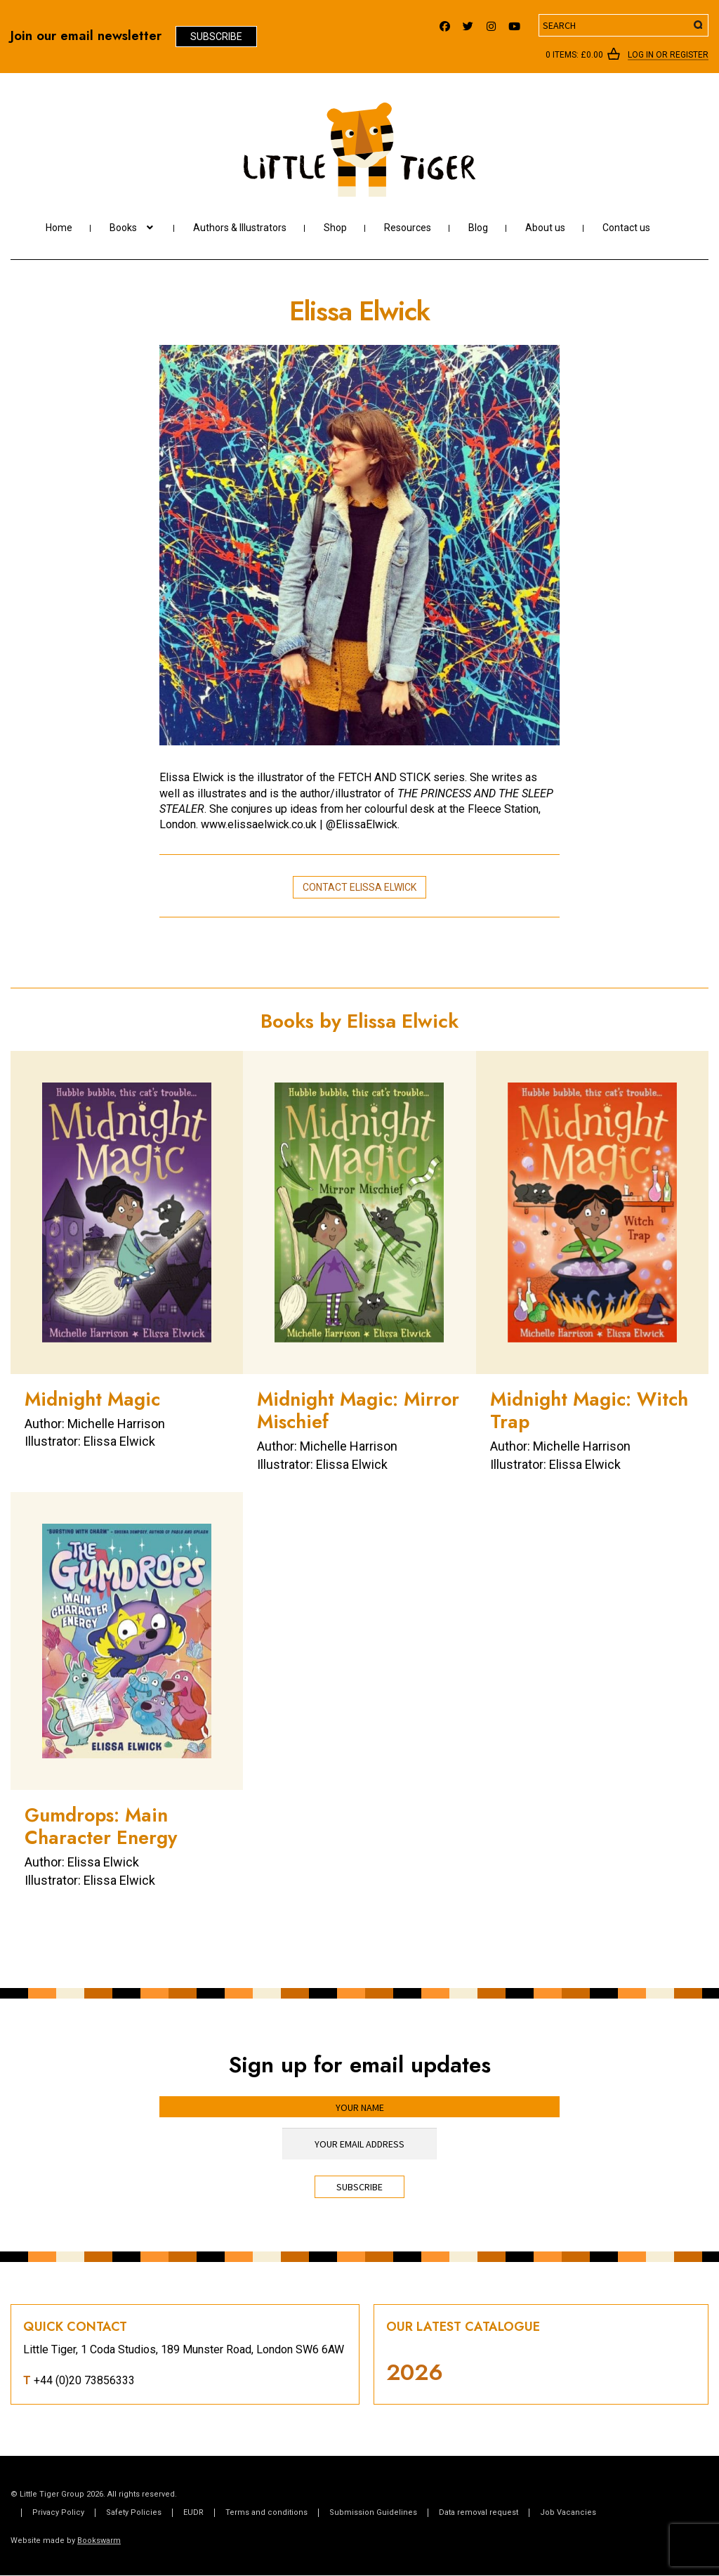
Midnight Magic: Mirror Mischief (358, 1410)
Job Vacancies (568, 2512)
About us (545, 227)
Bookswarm (99, 2540)
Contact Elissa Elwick (359, 887)
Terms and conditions (266, 2512)
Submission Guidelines (373, 2512)
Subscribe (216, 36)
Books (123, 227)
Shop (335, 227)
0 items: (574, 55)
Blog (478, 227)
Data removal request (478, 2512)
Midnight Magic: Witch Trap (589, 1410)
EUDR (193, 2512)
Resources (407, 227)
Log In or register (668, 55)
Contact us (626, 227)
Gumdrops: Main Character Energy (101, 1826)
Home (59, 227)
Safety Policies (133, 2512)
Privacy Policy (58, 2512)
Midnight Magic (92, 1399)
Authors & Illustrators (239, 227)
